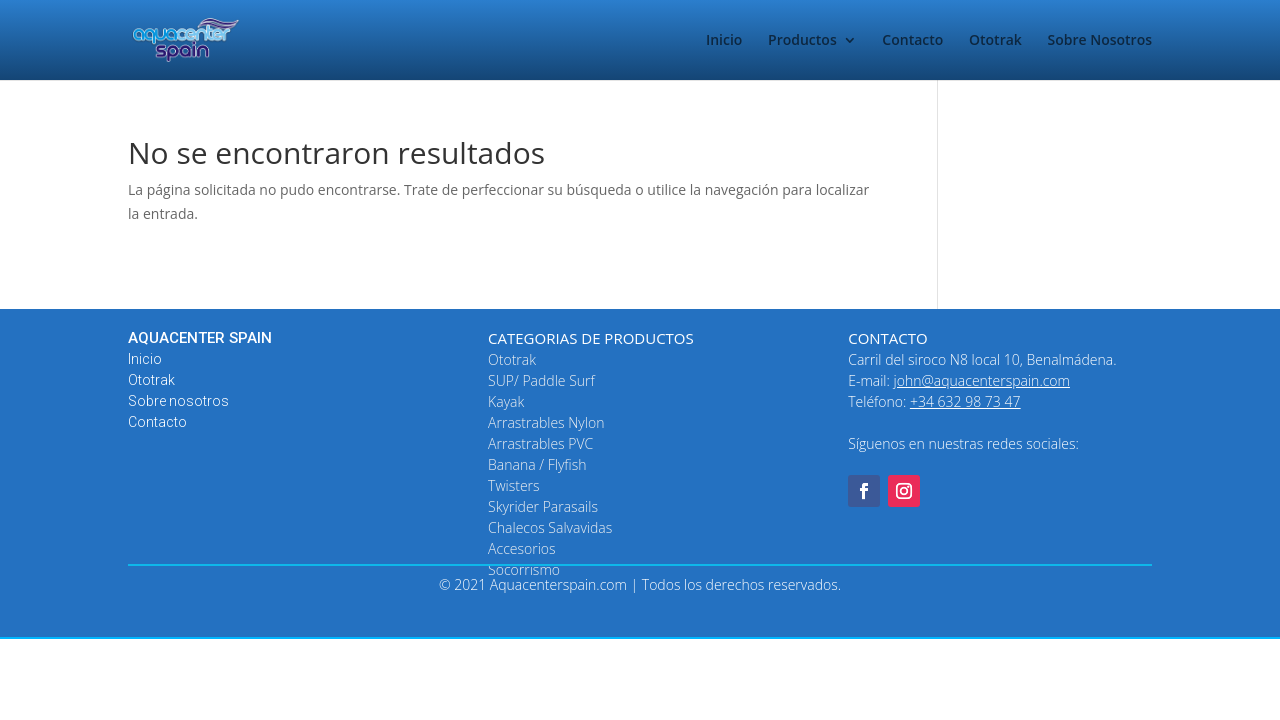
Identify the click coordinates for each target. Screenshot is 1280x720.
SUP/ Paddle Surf (541, 380)
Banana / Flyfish (537, 464)
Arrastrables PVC (540, 443)
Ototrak (995, 41)
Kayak (506, 401)
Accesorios (521, 548)
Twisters (514, 485)
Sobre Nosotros (1099, 41)
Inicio (724, 41)
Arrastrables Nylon (546, 422)
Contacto (912, 41)
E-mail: (959, 380)
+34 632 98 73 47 (965, 401)
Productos (802, 41)
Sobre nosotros (178, 401)
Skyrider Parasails (543, 506)
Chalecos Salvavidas (550, 527)
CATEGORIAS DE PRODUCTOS (591, 338)
